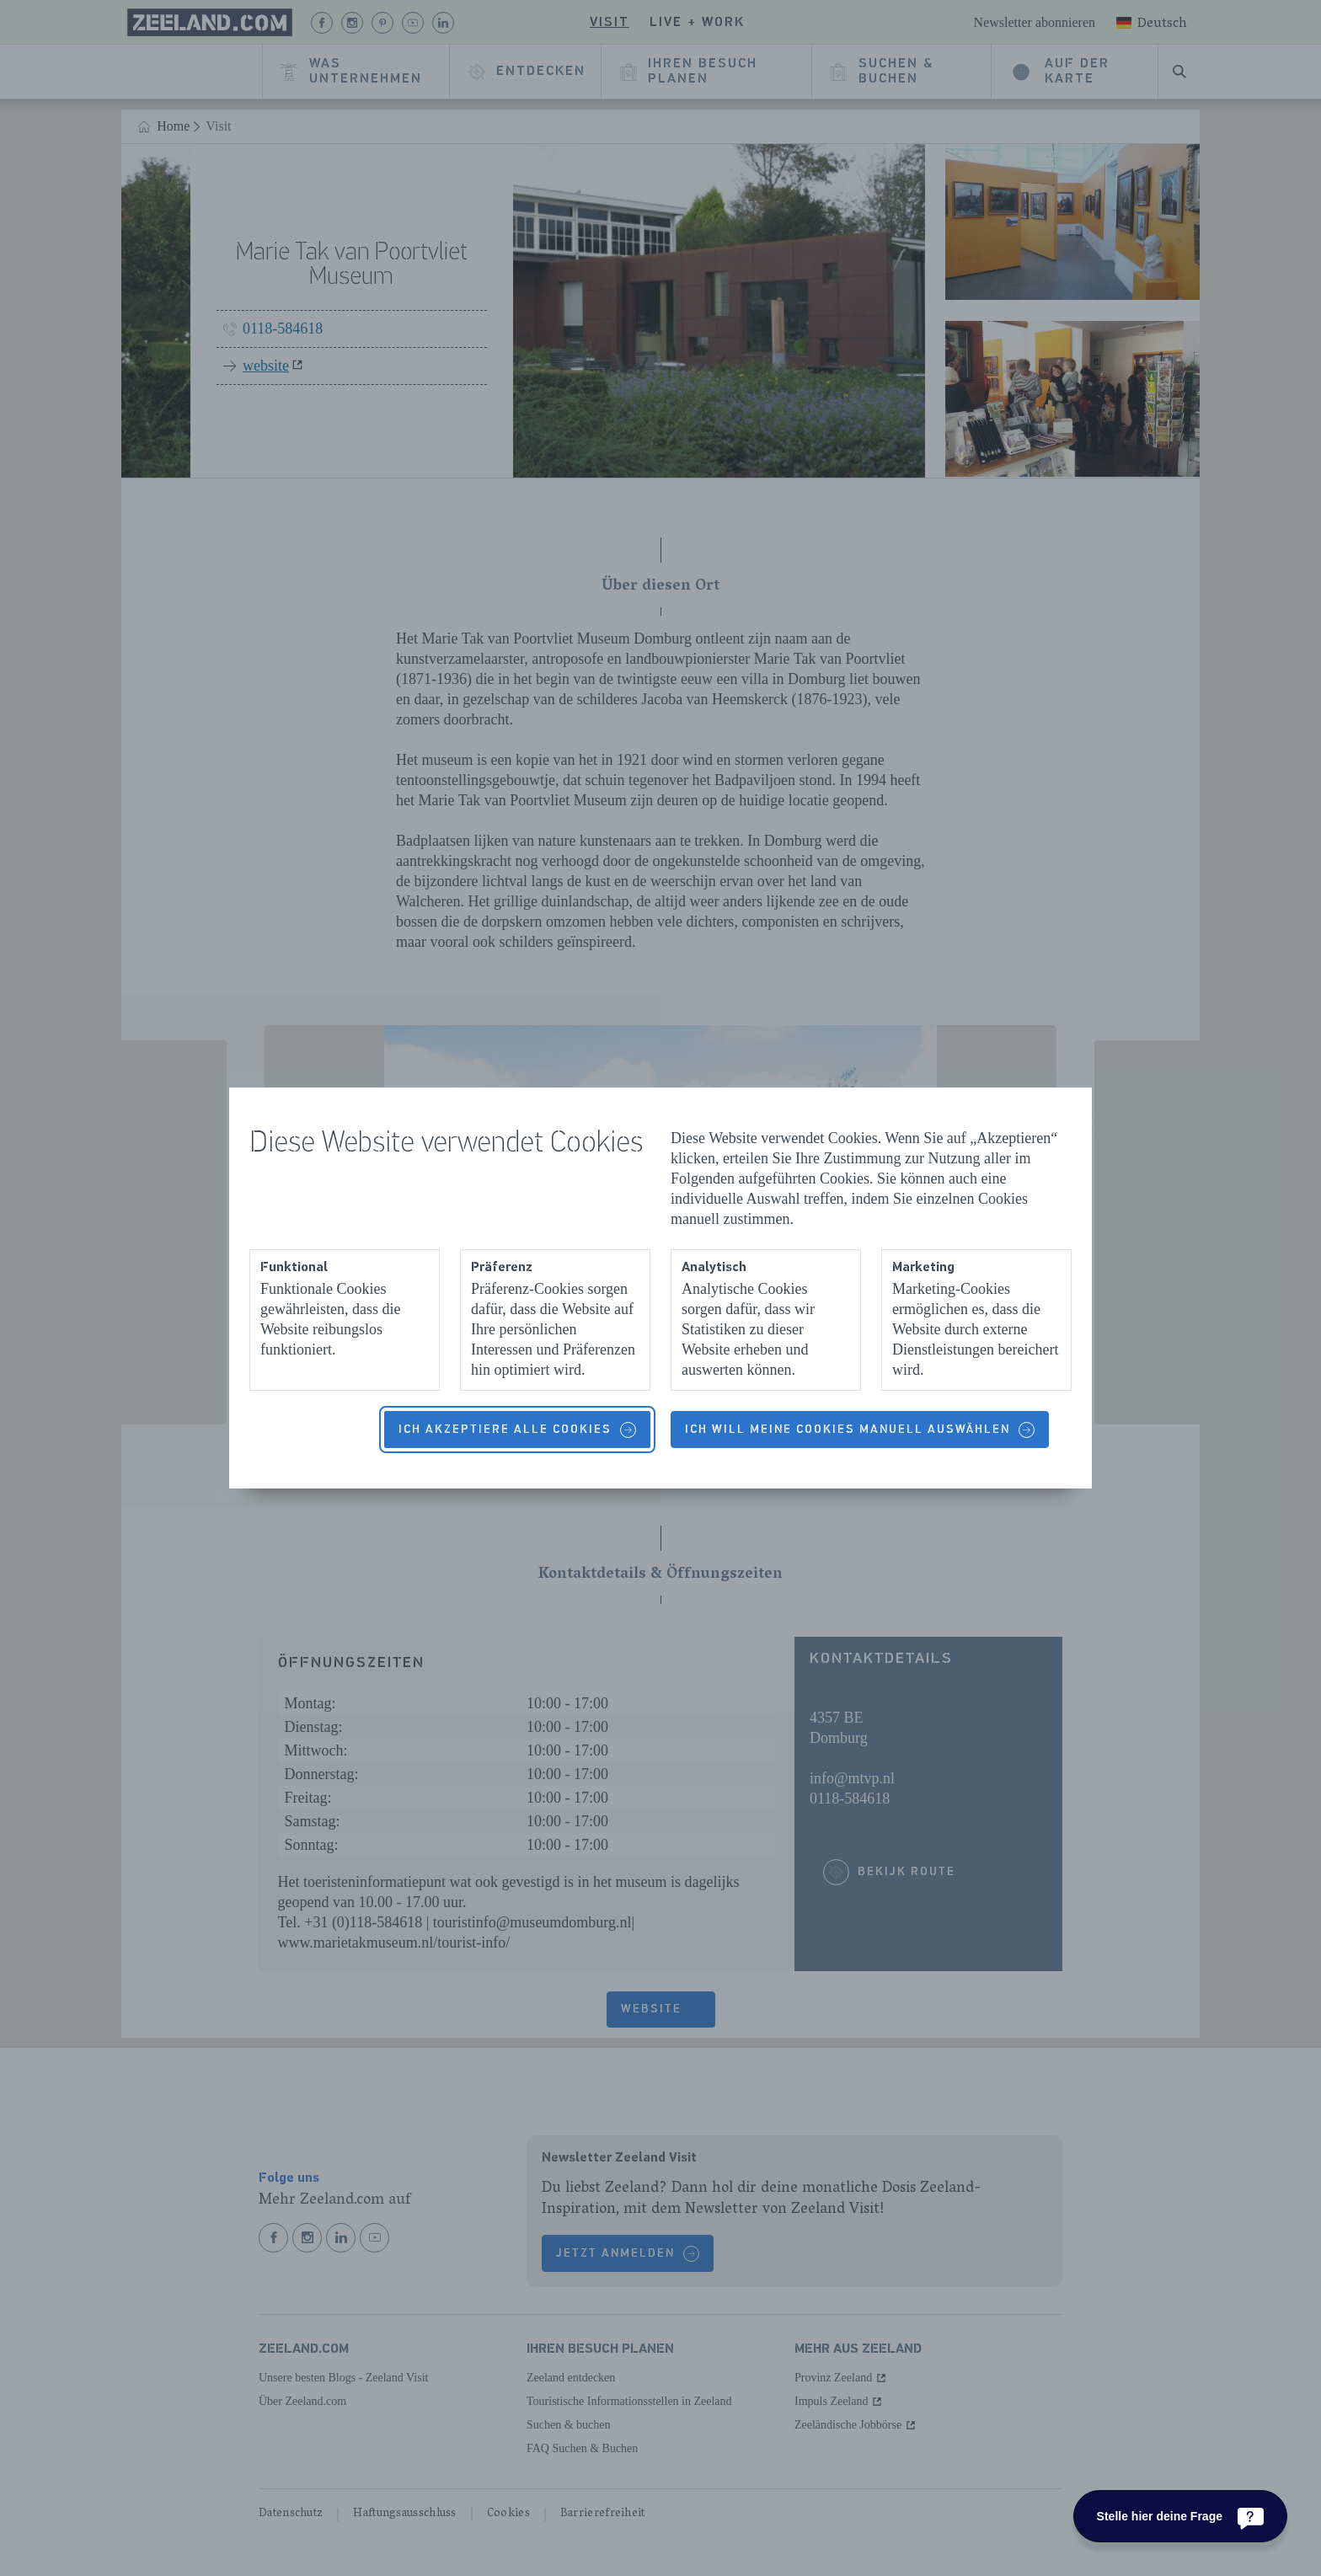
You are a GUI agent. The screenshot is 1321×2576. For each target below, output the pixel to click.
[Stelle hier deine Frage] (1180, 2516)
